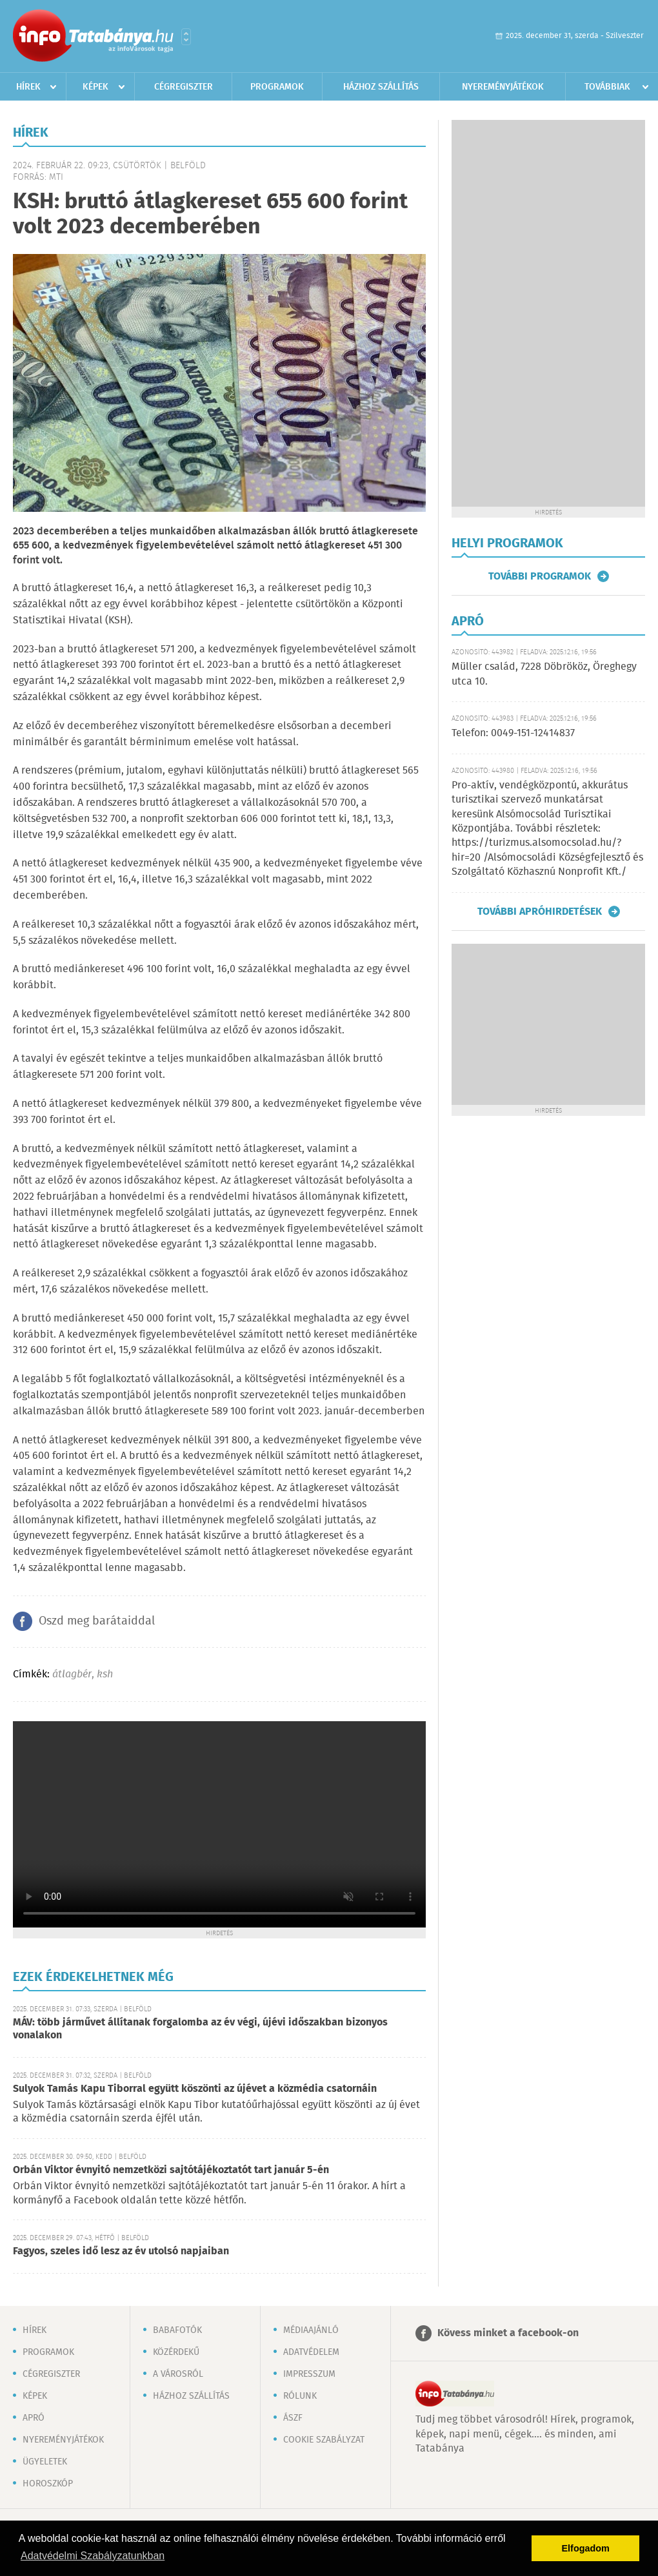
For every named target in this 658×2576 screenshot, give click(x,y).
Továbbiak (607, 87)
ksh (105, 1674)
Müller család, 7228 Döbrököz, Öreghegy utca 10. (544, 674)
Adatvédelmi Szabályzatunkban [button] (92, 2555)
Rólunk (300, 2396)
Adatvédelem (311, 2352)
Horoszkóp (48, 2484)
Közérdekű (176, 2352)
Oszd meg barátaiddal (97, 1621)
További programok (539, 576)
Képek (95, 87)
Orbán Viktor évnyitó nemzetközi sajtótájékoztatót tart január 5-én (171, 2170)
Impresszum (309, 2374)
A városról (178, 2374)
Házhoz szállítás (381, 87)
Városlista (186, 36)
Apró (34, 2418)
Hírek (28, 87)
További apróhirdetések (539, 911)
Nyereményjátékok (503, 87)
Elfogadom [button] (586, 2548)
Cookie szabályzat (323, 2440)
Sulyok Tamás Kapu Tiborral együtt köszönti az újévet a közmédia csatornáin (195, 2089)
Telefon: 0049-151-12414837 (513, 733)
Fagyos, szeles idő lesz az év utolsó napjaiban (121, 2251)
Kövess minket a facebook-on (508, 2333)
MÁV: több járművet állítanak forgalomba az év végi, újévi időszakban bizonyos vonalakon (200, 2029)
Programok (277, 87)
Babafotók (177, 2330)
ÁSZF (293, 2418)
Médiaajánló (311, 2330)
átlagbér (72, 1674)
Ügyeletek (45, 2462)
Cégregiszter (183, 87)
